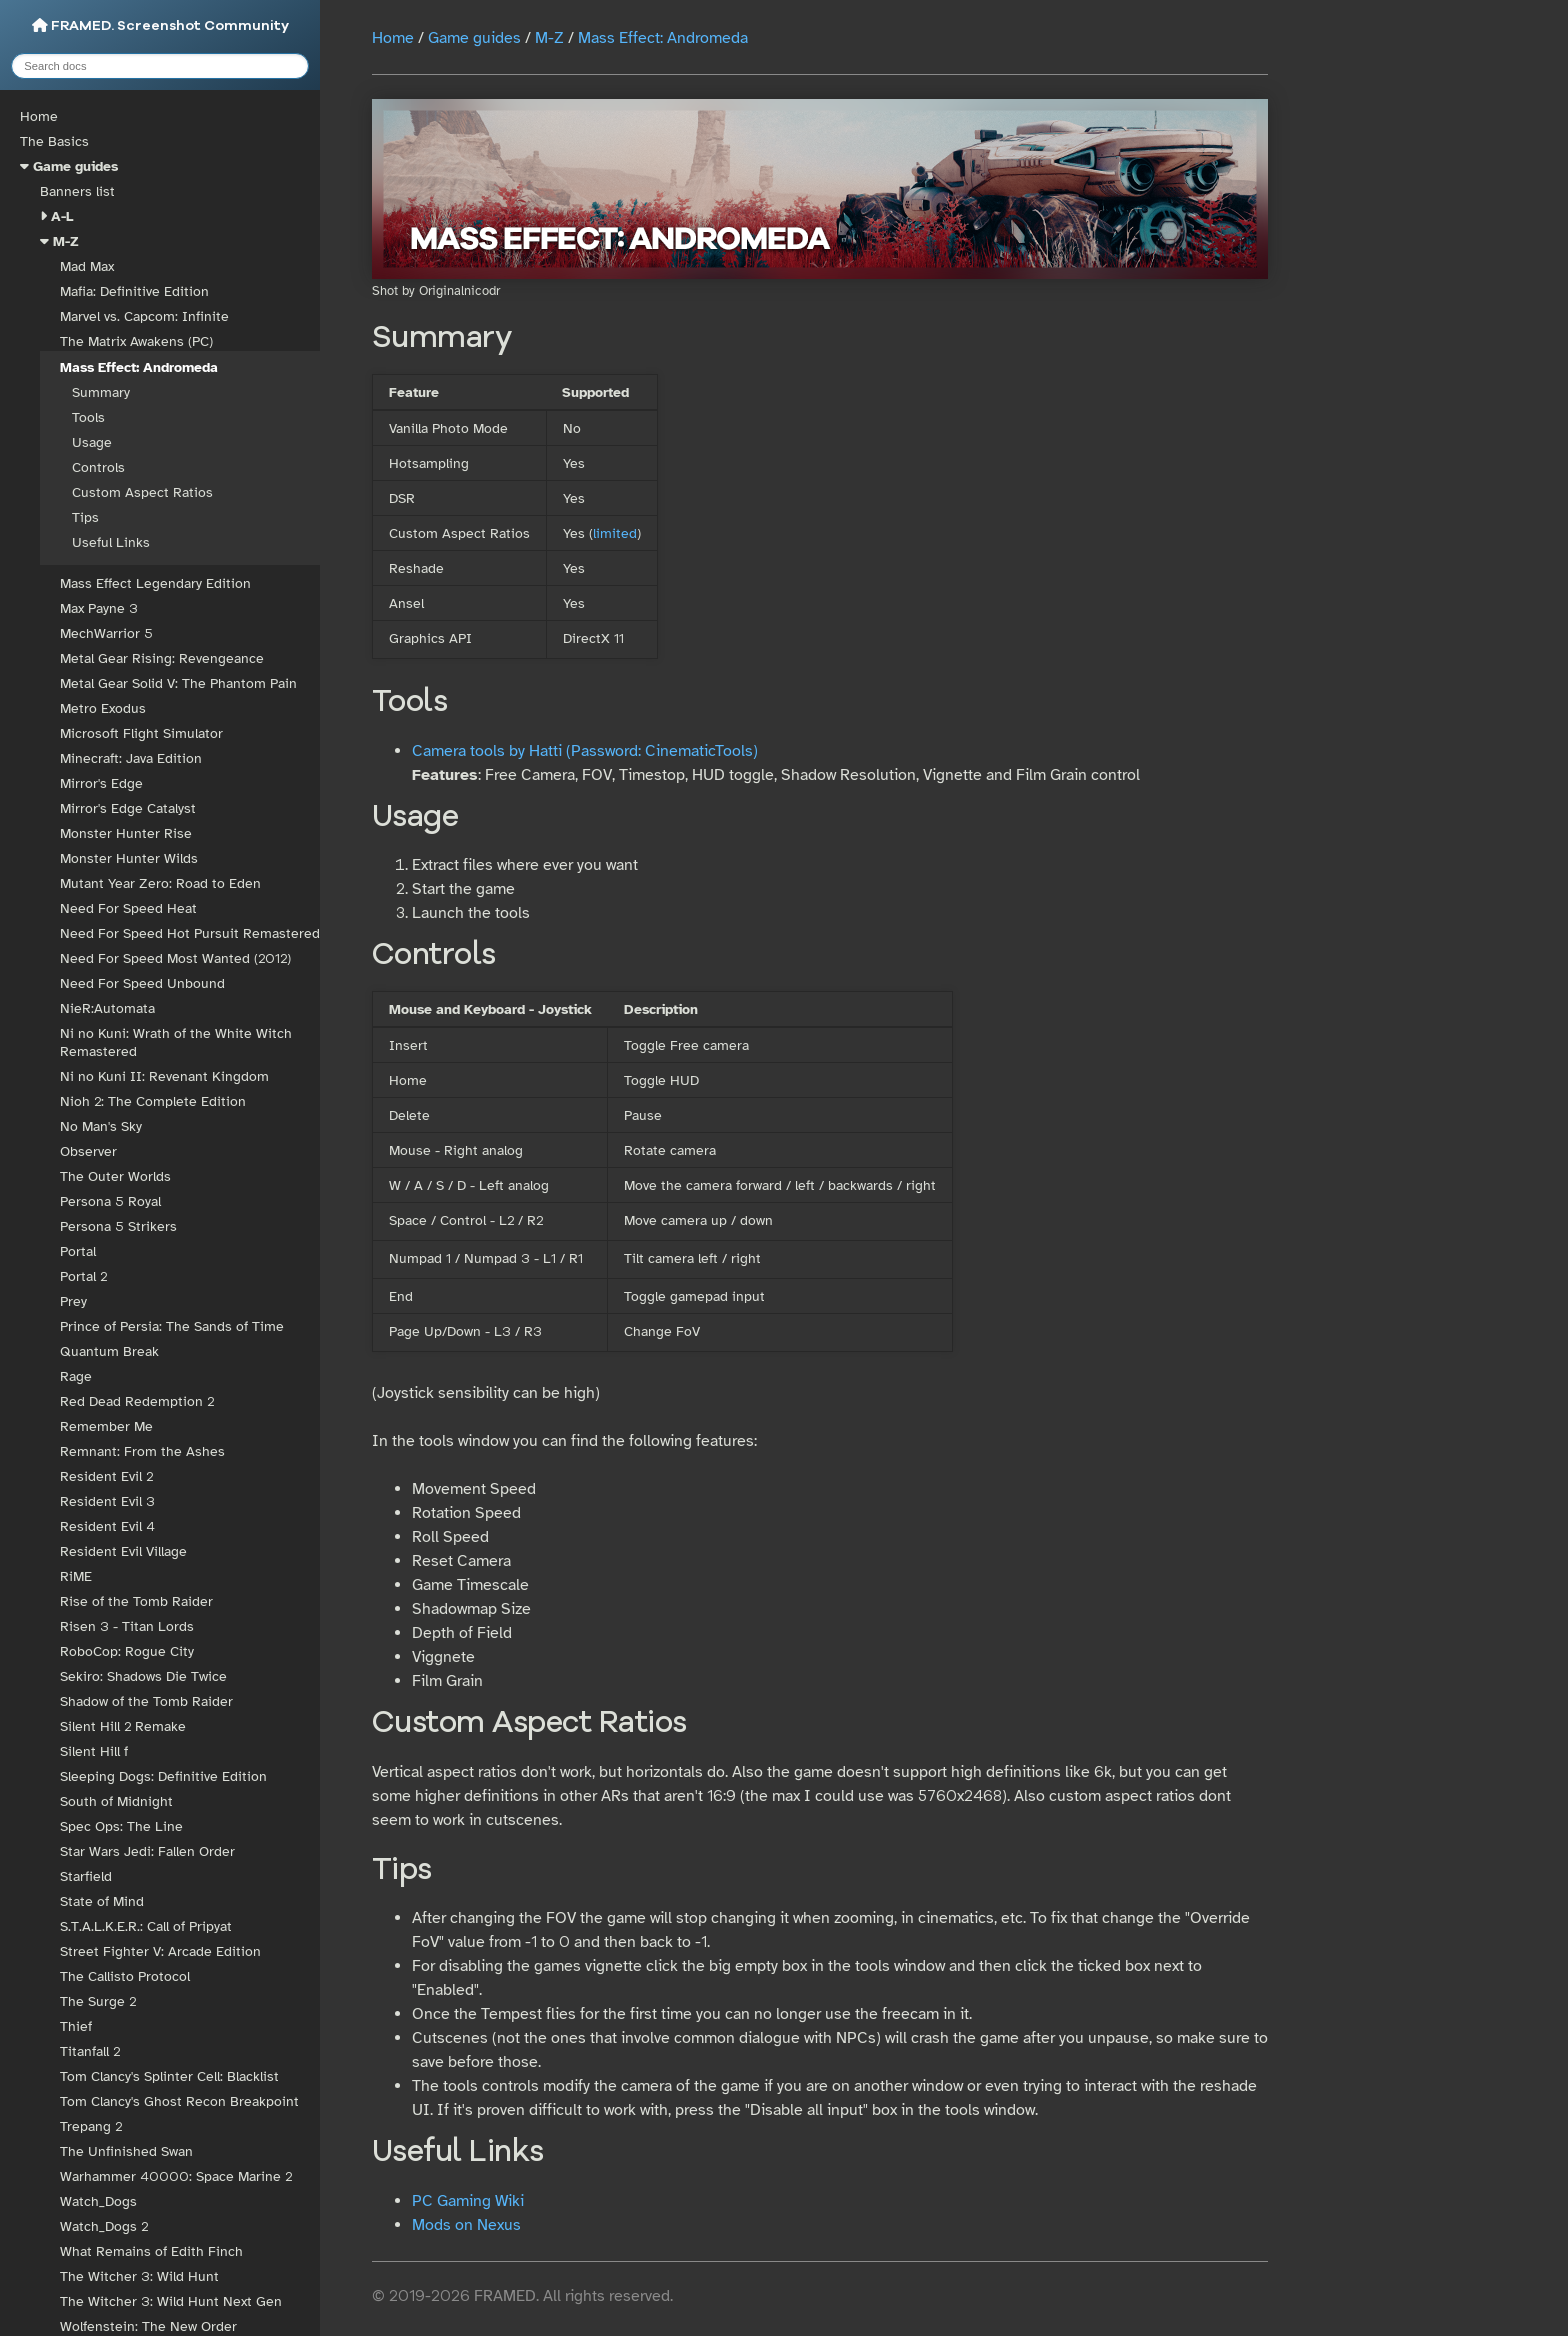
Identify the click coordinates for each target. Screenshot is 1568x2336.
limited (615, 533)
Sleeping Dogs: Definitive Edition (163, 1776)
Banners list (77, 191)
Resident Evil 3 (107, 1501)
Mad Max (87, 266)
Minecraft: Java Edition (131, 758)
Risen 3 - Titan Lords (127, 1626)
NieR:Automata (107, 1008)
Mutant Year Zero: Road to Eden (160, 883)
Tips (85, 517)
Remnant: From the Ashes (142, 1451)
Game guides (75, 166)
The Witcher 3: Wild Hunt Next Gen (171, 2301)
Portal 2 (83, 1276)
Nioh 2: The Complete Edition (153, 1101)
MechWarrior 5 (106, 633)
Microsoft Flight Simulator (141, 733)
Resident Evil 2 (106, 1476)
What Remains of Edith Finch (151, 2251)
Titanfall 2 (90, 2051)
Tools (88, 417)
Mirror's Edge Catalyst (128, 808)
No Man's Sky (101, 1126)
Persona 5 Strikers (118, 1226)
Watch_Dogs (98, 2201)
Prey (73, 1301)
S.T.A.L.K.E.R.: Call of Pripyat (146, 1926)
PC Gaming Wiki (468, 2201)
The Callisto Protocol (125, 1976)
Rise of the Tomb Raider (136, 1601)
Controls (98, 467)
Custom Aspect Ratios (142, 492)
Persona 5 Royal (110, 1201)
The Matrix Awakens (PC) (136, 341)
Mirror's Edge (101, 783)
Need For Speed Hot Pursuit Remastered (190, 933)
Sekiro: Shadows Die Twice (143, 1676)
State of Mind (102, 1901)
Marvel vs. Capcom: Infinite (144, 316)
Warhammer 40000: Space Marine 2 (176, 2176)
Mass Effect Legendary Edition (155, 583)
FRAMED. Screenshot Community (160, 25)
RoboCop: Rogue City (127, 1651)
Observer (88, 1151)
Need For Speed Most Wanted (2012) (175, 958)
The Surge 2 (98, 2001)
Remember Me (106, 1426)
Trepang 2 (91, 2126)
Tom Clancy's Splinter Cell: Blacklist (169, 2076)
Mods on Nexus (466, 2225)
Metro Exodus (103, 708)
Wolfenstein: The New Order (148, 2326)
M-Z (66, 241)
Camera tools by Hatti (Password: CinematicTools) (585, 751)
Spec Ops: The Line (121, 1826)
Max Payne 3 (99, 608)
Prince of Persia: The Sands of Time (172, 1326)
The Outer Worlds (115, 1176)
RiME (76, 1576)
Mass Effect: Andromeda (139, 367)
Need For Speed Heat (128, 908)
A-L (62, 216)
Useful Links (111, 542)
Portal (78, 1251)
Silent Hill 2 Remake (123, 1726)
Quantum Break (109, 1351)
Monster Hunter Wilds (129, 858)
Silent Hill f (94, 1751)
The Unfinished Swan (126, 2151)
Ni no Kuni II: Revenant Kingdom (164, 1076)
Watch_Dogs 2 (104, 2226)
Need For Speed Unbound (142, 983)
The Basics (54, 141)
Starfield (86, 1876)
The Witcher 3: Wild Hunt (139, 2276)
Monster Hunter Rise (126, 833)
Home (39, 116)
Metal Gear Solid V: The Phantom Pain (178, 683)
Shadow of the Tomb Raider (146, 1701)
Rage (76, 1376)
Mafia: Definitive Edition (134, 291)
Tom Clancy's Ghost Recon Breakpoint (179, 2101)
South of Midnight (116, 1801)
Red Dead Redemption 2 (137, 1401)
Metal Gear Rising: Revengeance (162, 658)
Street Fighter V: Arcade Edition (160, 1951)
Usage (92, 442)
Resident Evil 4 (107, 1526)
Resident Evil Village (123, 1551)
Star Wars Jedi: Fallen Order (147, 1851)
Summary (101, 392)
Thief (76, 2026)
